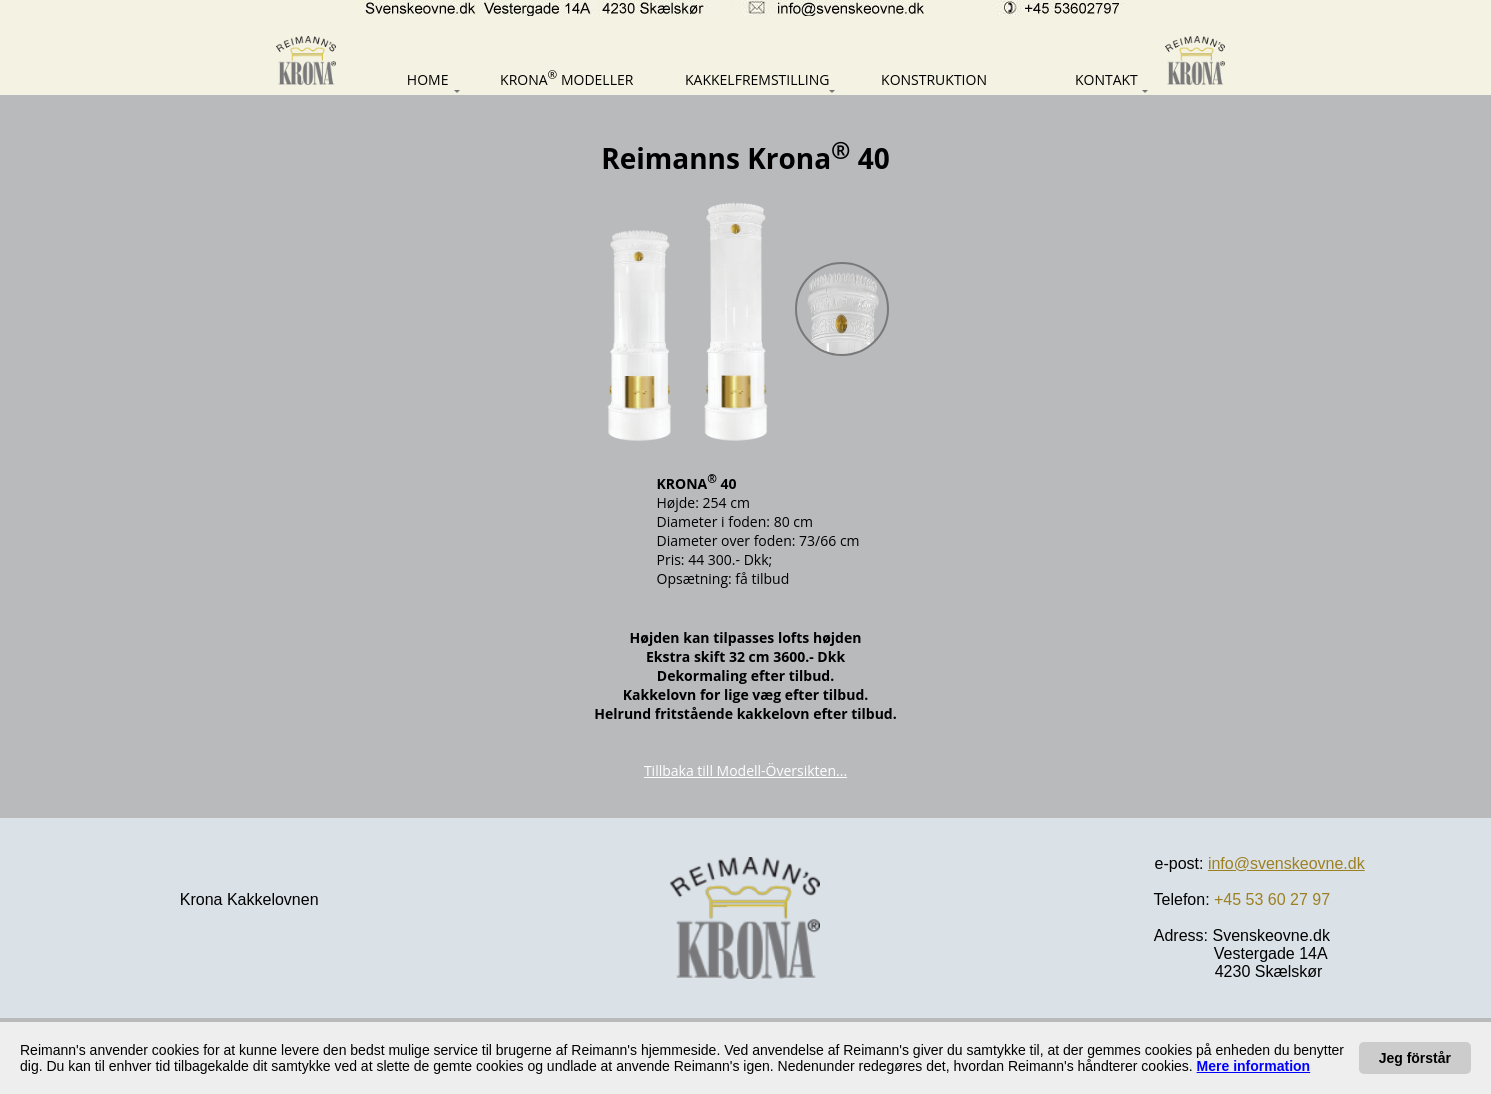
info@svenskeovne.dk (1286, 863)
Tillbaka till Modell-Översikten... (745, 770)
